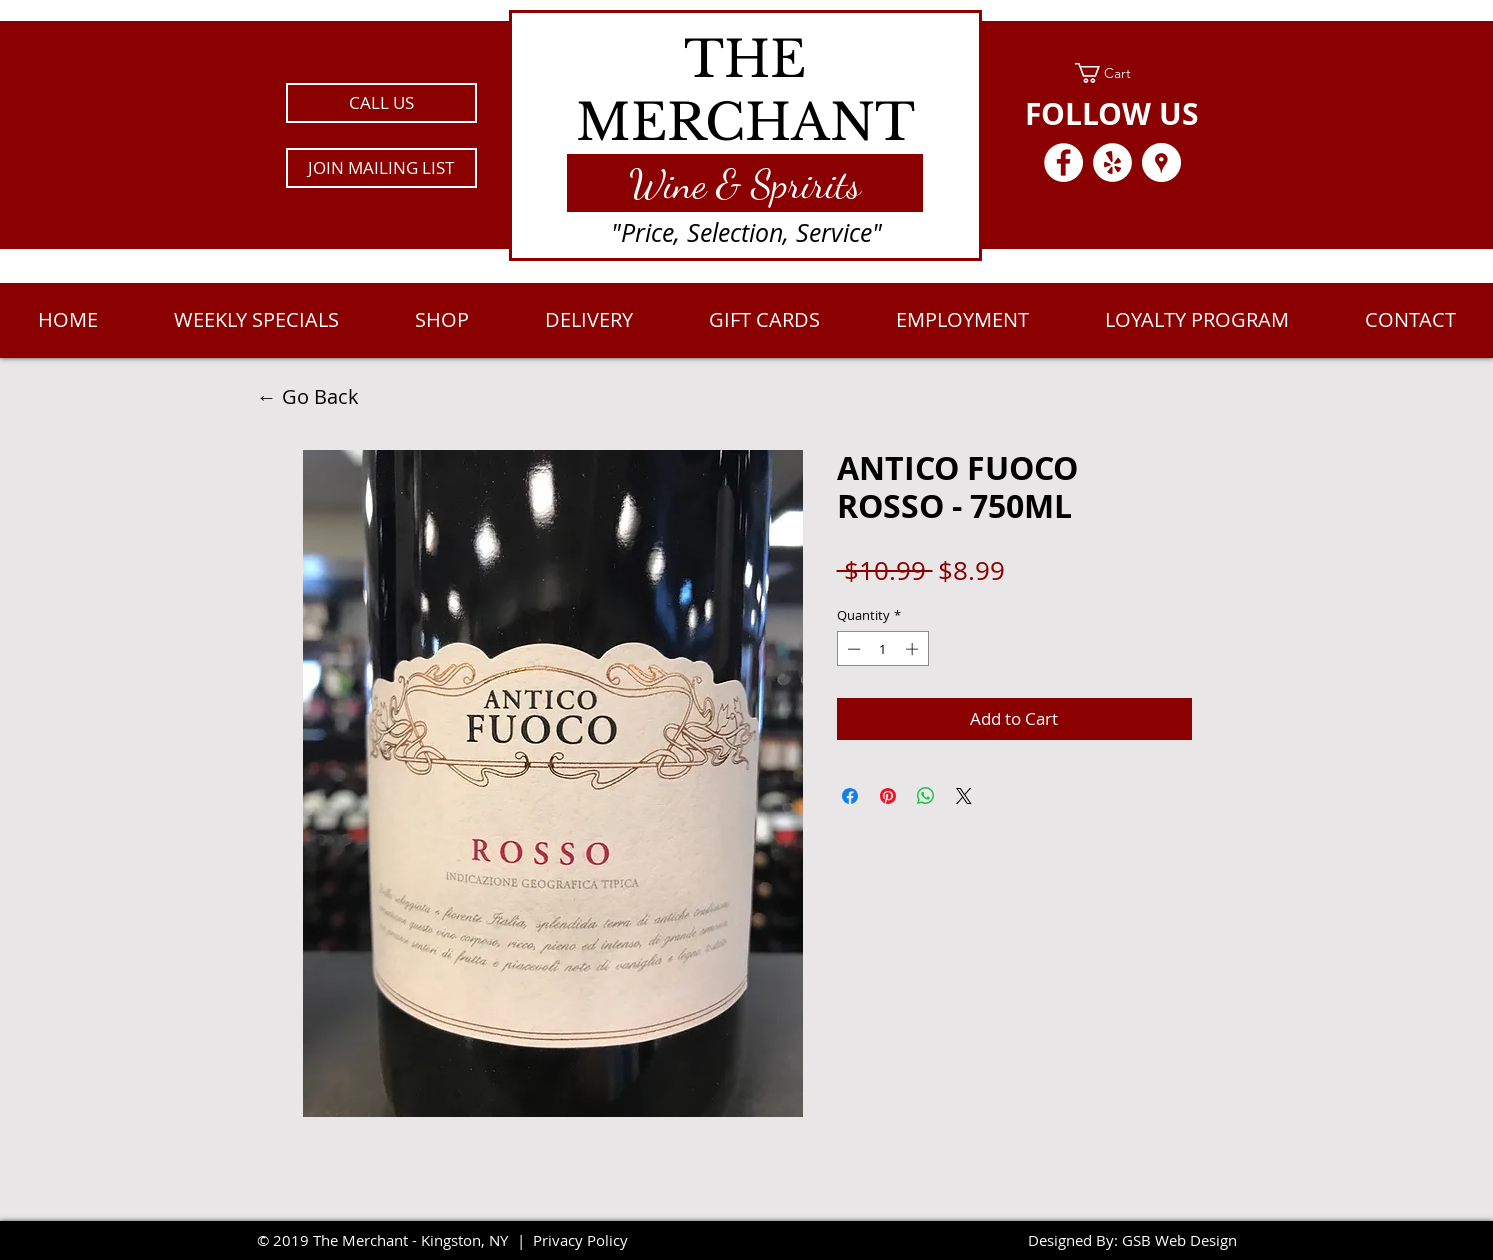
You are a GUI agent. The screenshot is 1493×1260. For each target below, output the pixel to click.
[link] (1112, 73)
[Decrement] (852, 649)
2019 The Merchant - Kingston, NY (390, 1240)
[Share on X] (964, 796)
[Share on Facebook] (850, 796)
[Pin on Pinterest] (888, 796)
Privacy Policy (580, 1240)
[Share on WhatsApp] (926, 796)
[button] (381, 168)
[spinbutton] (882, 649)
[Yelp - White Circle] (1112, 162)
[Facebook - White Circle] (1063, 162)
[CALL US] (381, 103)
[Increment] (914, 649)
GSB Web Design (1179, 1240)
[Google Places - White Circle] (1161, 162)
